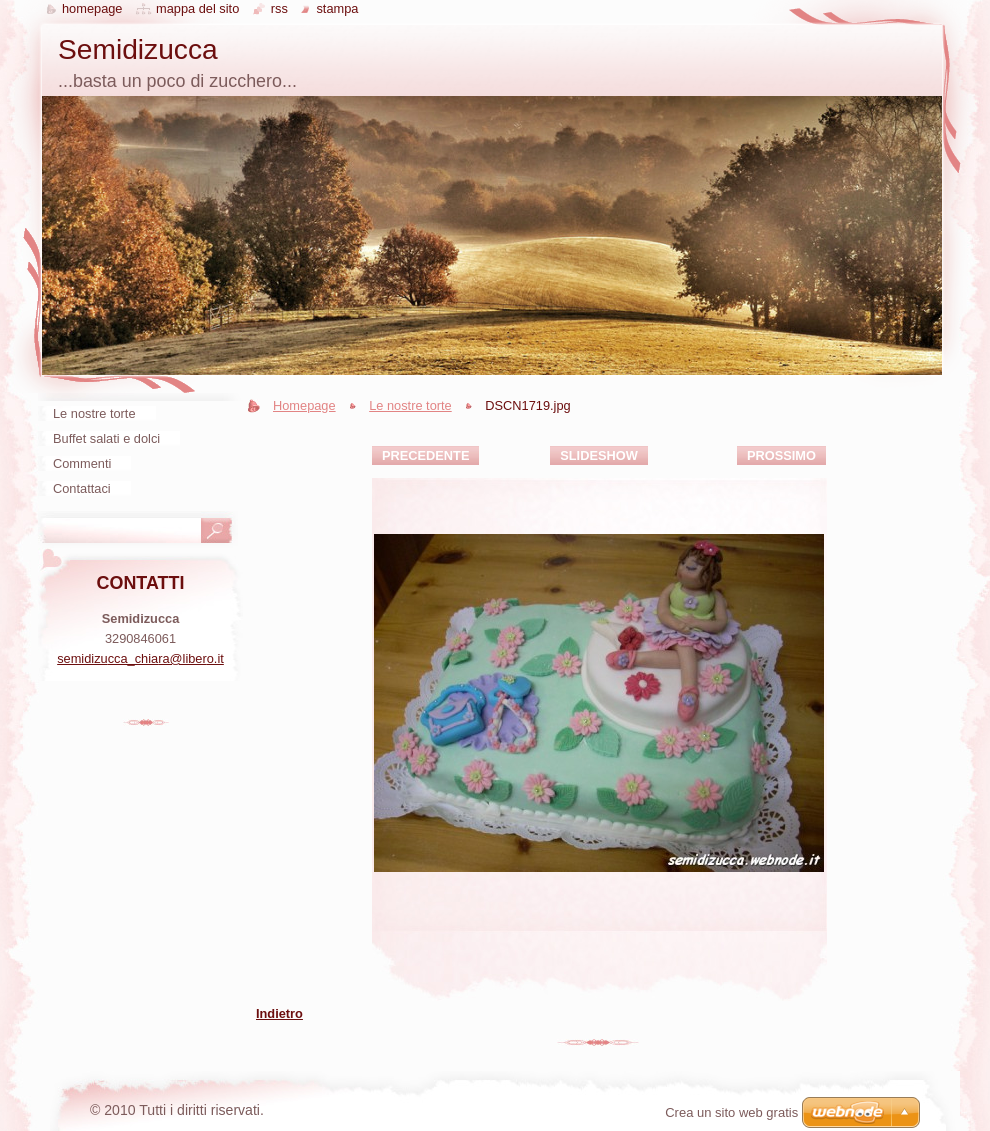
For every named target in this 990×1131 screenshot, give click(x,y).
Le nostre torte (410, 405)
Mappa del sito (197, 8)
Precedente (425, 455)
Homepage (304, 405)
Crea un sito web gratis (731, 1112)
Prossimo (781, 455)
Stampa (337, 8)
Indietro (279, 1013)
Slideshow (599, 455)
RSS (279, 8)
